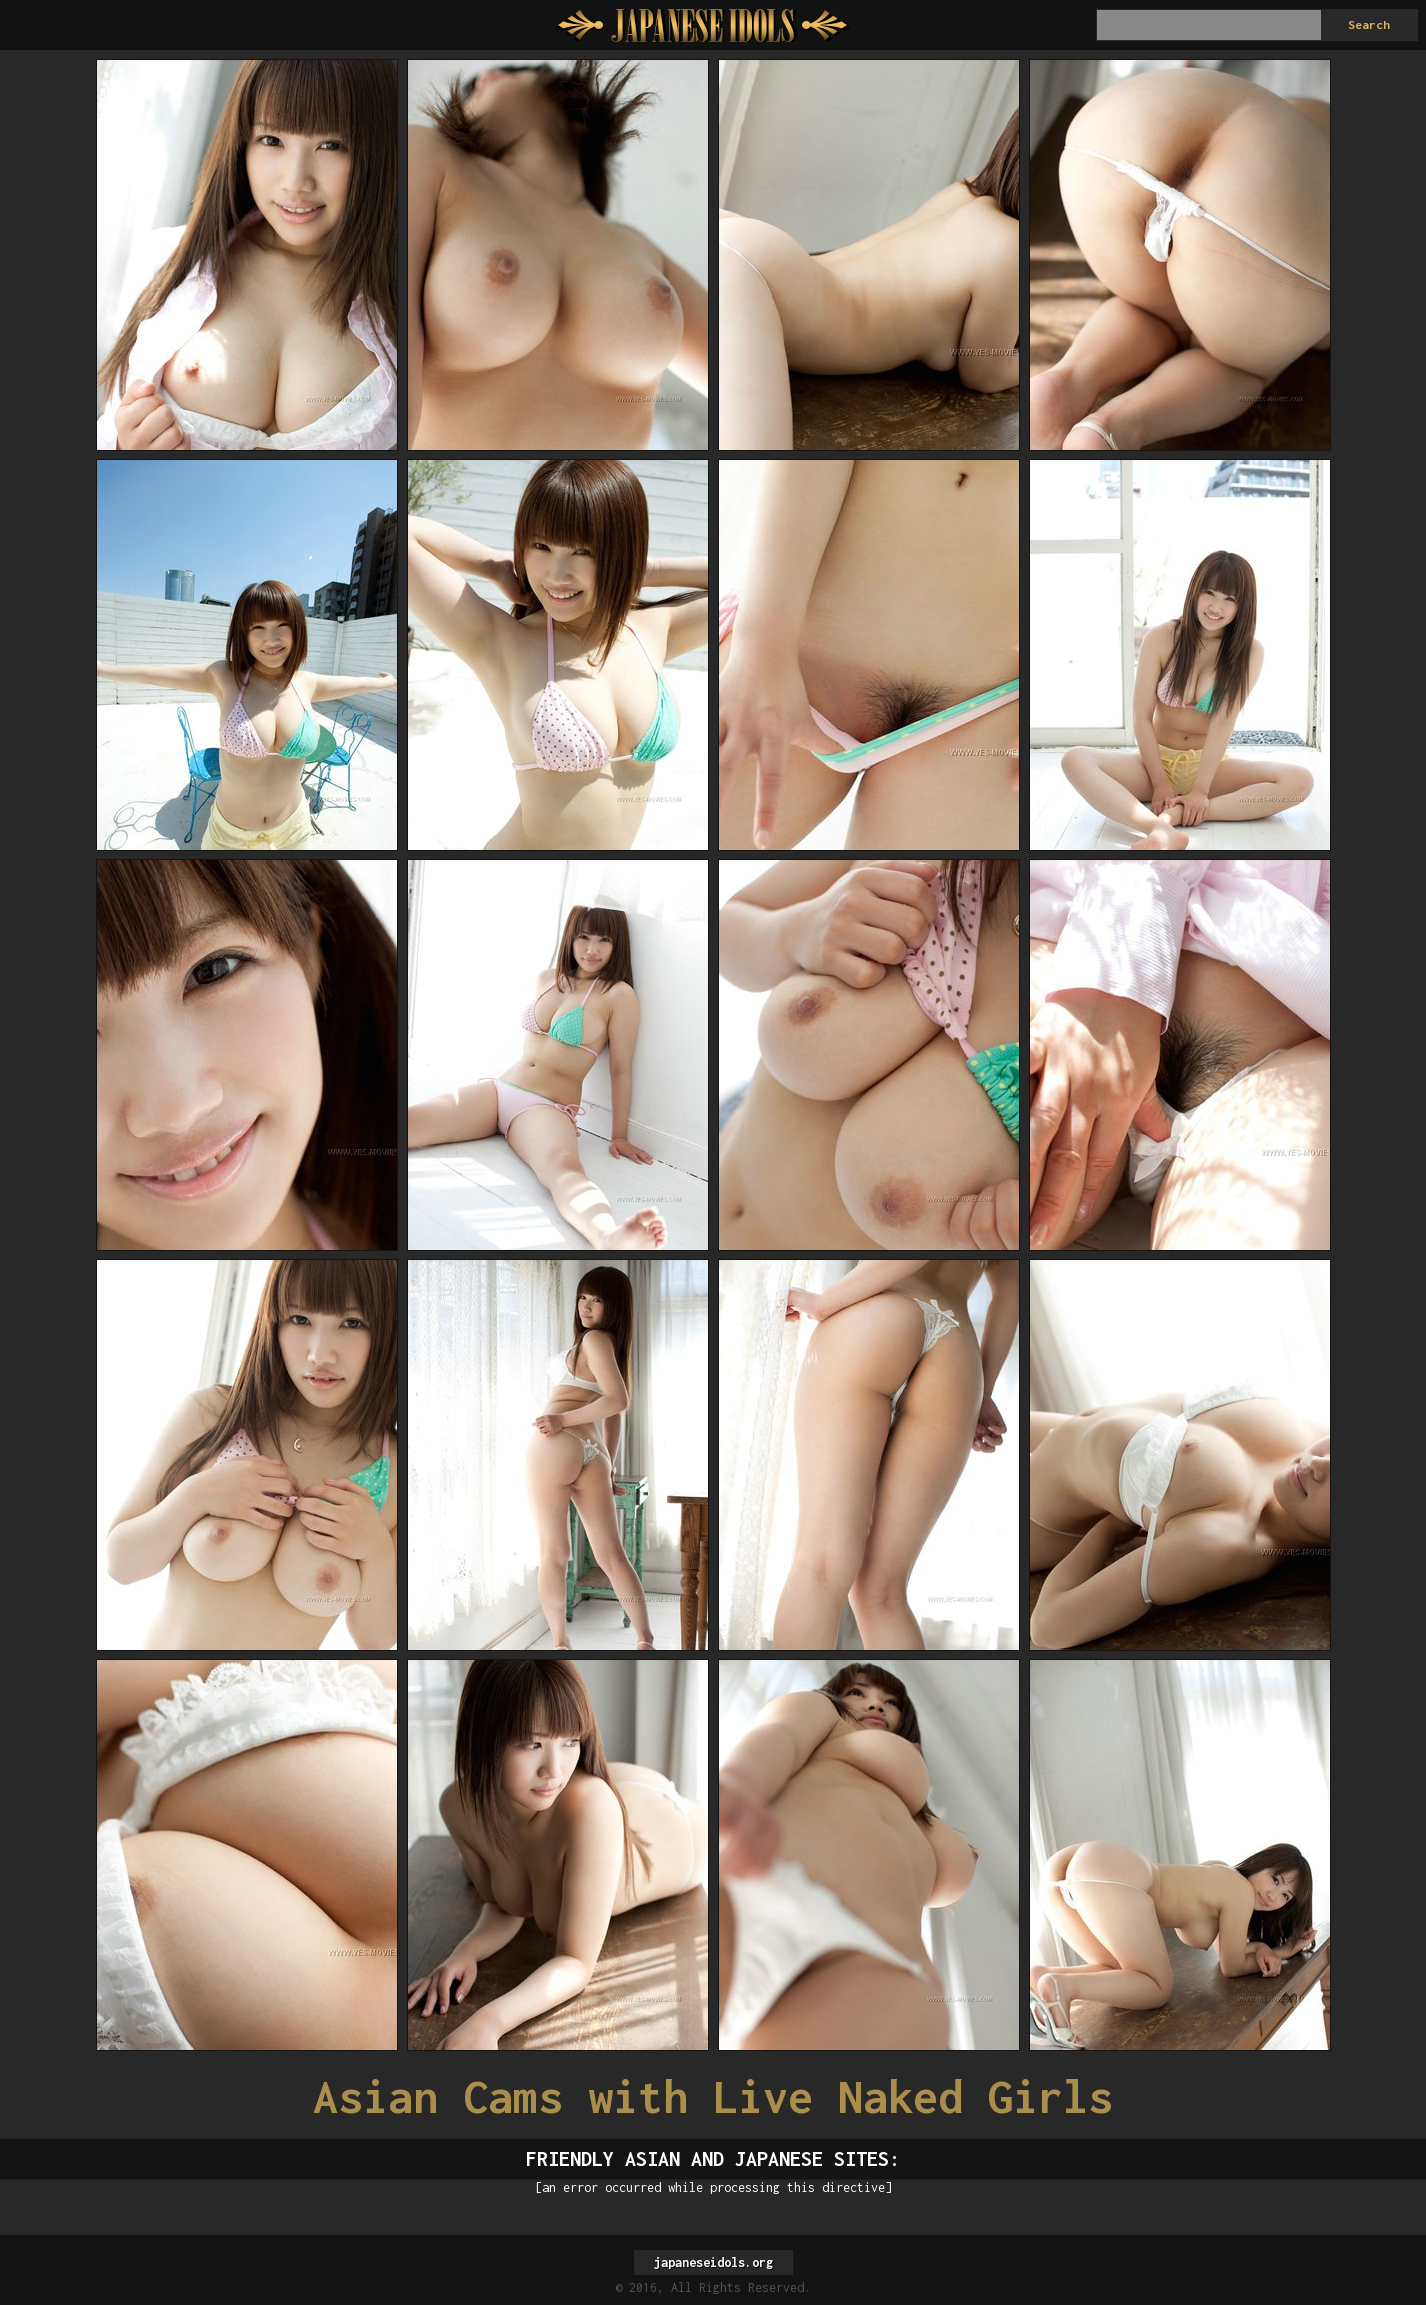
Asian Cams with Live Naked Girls (713, 2096)
